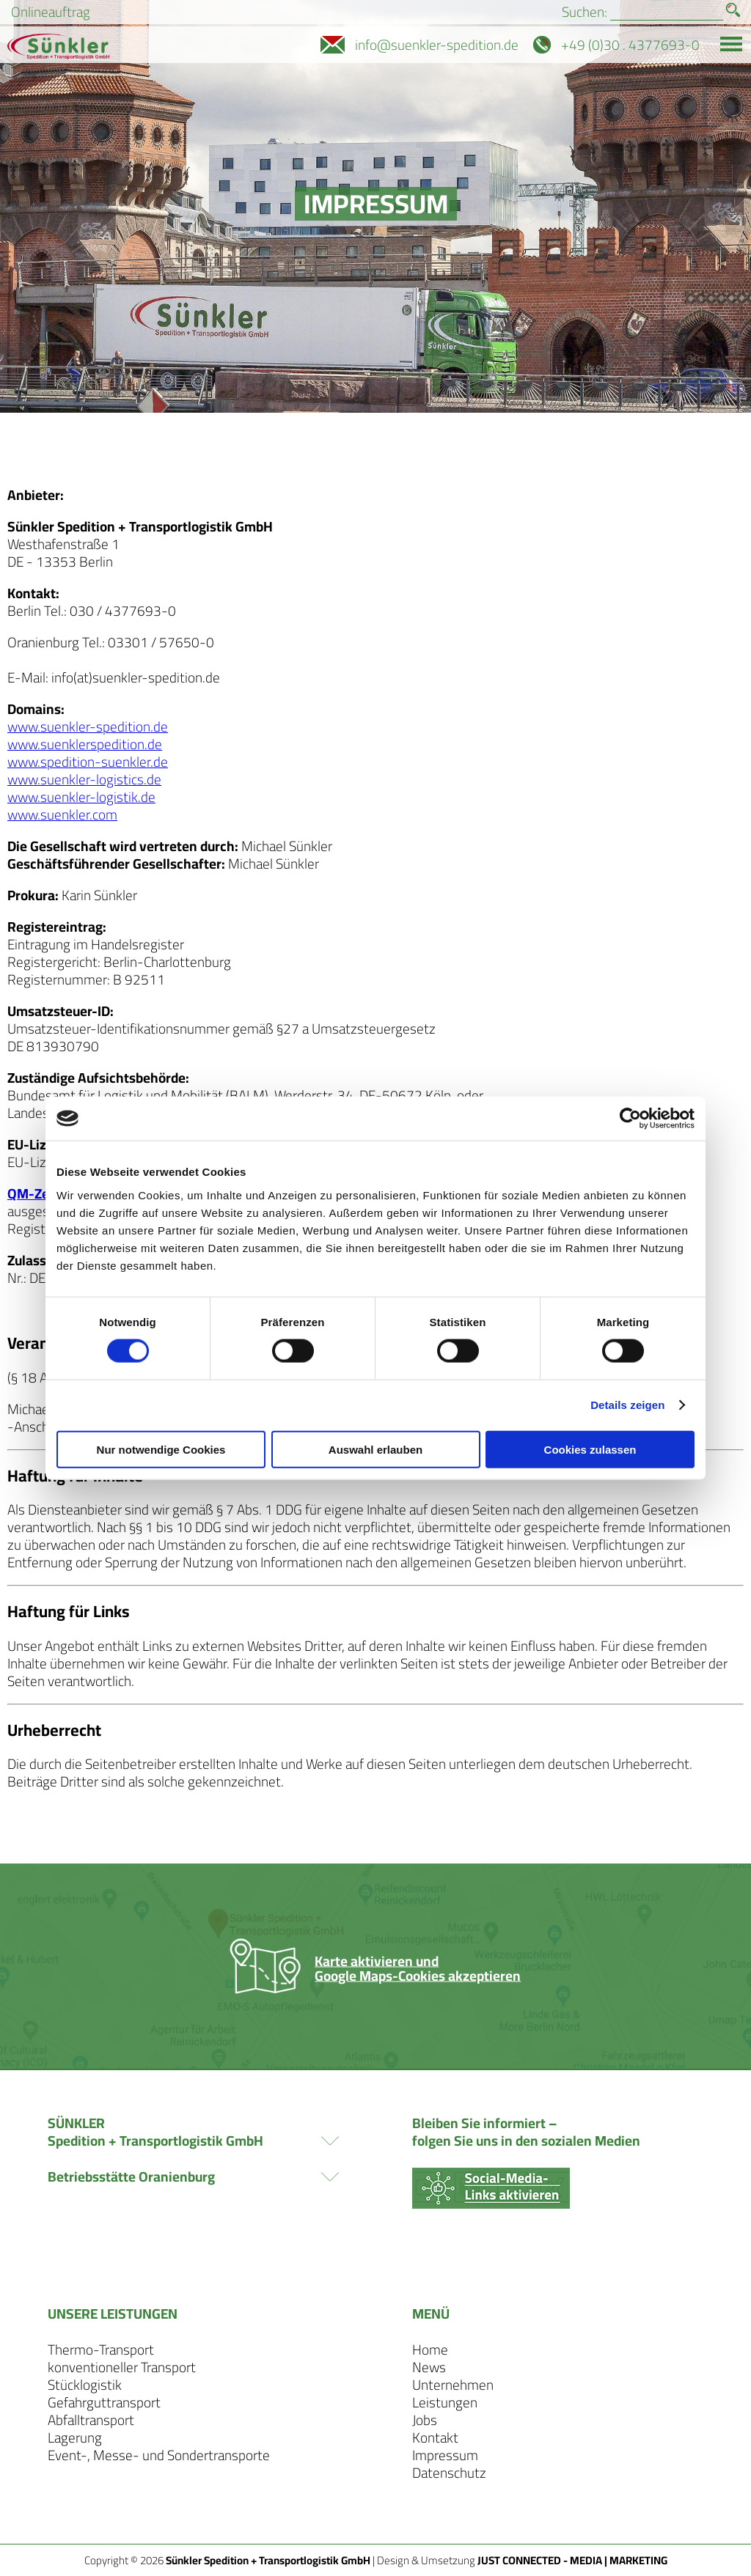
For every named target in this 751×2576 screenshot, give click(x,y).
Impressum (445, 2455)
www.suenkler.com (62, 814)
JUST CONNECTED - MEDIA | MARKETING (572, 2560)
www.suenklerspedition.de (84, 744)
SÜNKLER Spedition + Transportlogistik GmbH (193, 2131)
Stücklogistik (85, 2384)
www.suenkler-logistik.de (81, 797)
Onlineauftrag (50, 12)
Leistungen (444, 2402)
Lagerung (75, 2437)
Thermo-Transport (101, 2349)
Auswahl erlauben (375, 1449)
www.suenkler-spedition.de (87, 726)
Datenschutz (449, 2472)
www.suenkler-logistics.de (84, 779)
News (429, 2367)
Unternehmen (453, 2384)
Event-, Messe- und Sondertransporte (159, 2455)
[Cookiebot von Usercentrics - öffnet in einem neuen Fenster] (630, 1119)
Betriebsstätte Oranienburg (193, 2176)
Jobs (424, 2420)
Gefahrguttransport (104, 2402)
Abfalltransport (91, 2420)
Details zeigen (627, 1405)
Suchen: (584, 12)
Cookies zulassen (590, 1449)
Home (430, 2349)
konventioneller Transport (122, 2367)
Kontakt (435, 2437)
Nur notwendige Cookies (161, 1449)
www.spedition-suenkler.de (87, 761)
